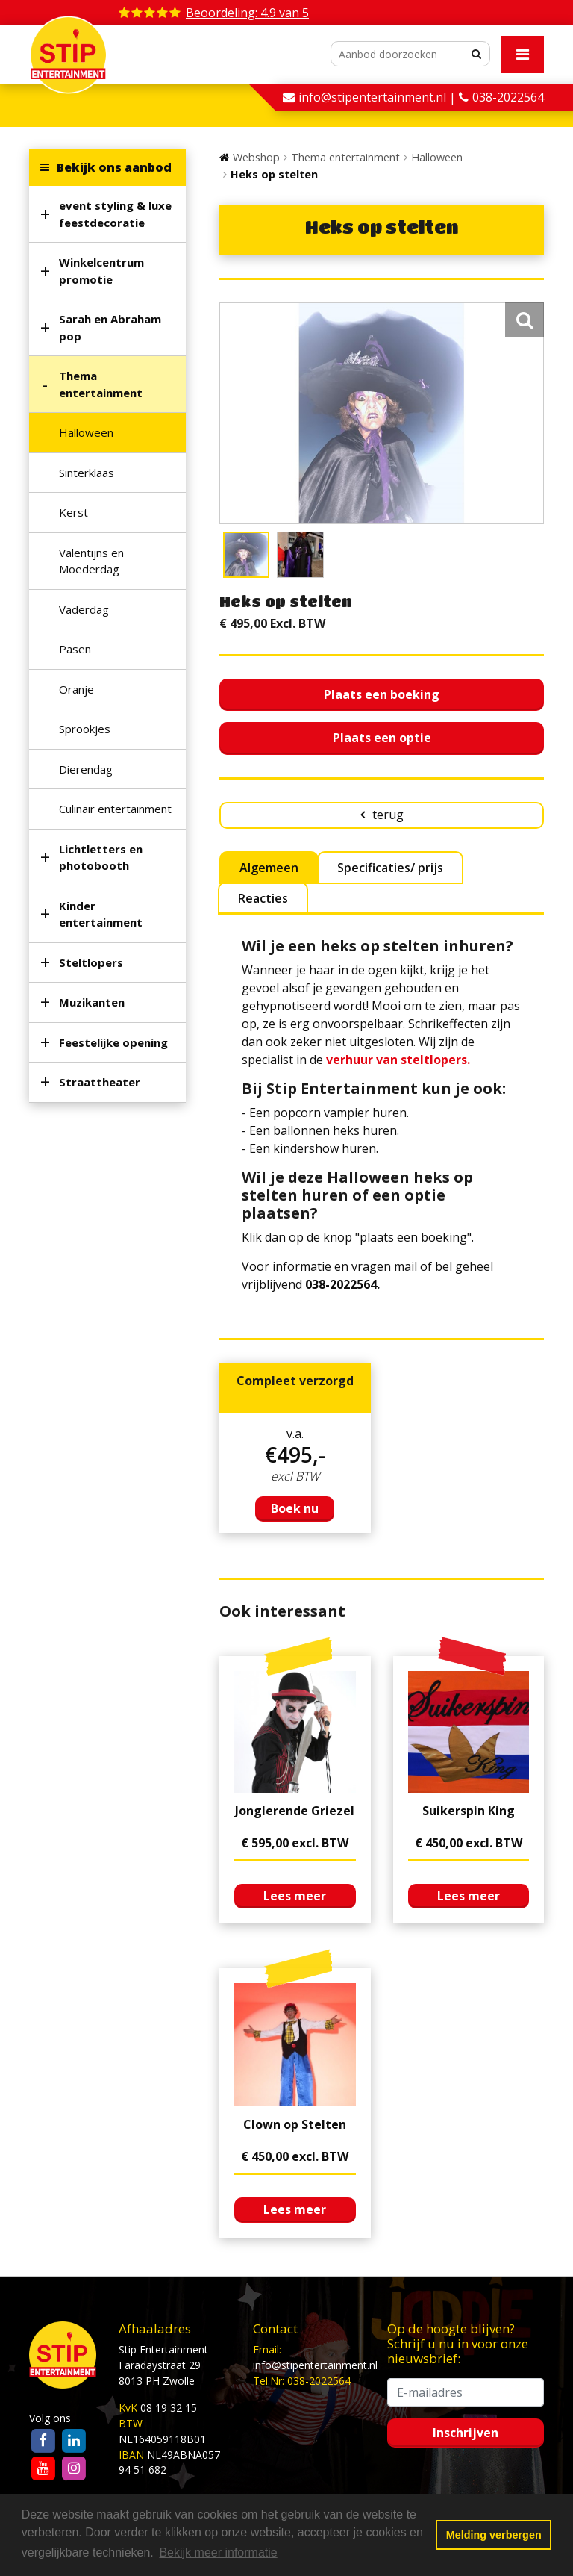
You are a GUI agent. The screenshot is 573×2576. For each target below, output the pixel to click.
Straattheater (99, 1081)
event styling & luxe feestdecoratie (115, 214)
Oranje (76, 689)
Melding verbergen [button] (494, 2535)
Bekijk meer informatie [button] (218, 2552)
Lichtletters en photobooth (101, 857)
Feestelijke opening (113, 1042)
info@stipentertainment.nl (315, 2365)
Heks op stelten (274, 174)
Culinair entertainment (115, 808)
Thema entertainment (101, 384)
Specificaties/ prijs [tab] (390, 867)
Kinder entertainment (101, 914)
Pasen (75, 648)
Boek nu (295, 1508)
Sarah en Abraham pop (110, 327)
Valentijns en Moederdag (91, 561)
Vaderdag (84, 609)
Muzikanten (92, 1002)
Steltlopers (91, 962)
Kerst (73, 512)
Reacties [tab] (263, 898)
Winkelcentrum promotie (101, 271)
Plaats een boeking (381, 694)
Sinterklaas (86, 472)
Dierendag (86, 769)
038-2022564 (508, 97)
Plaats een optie (382, 737)
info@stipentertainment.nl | (378, 97)
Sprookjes (84, 728)
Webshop (256, 157)
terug (388, 814)
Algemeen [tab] (268, 867)
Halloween (86, 432)
